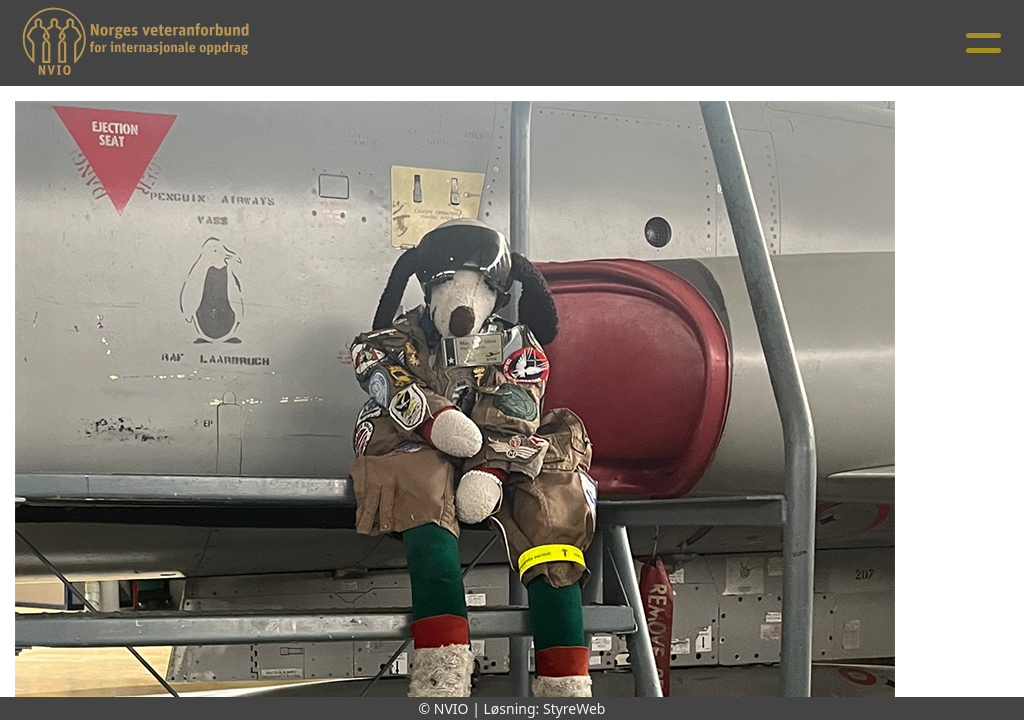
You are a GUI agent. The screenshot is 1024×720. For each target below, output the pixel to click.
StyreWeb (574, 708)
